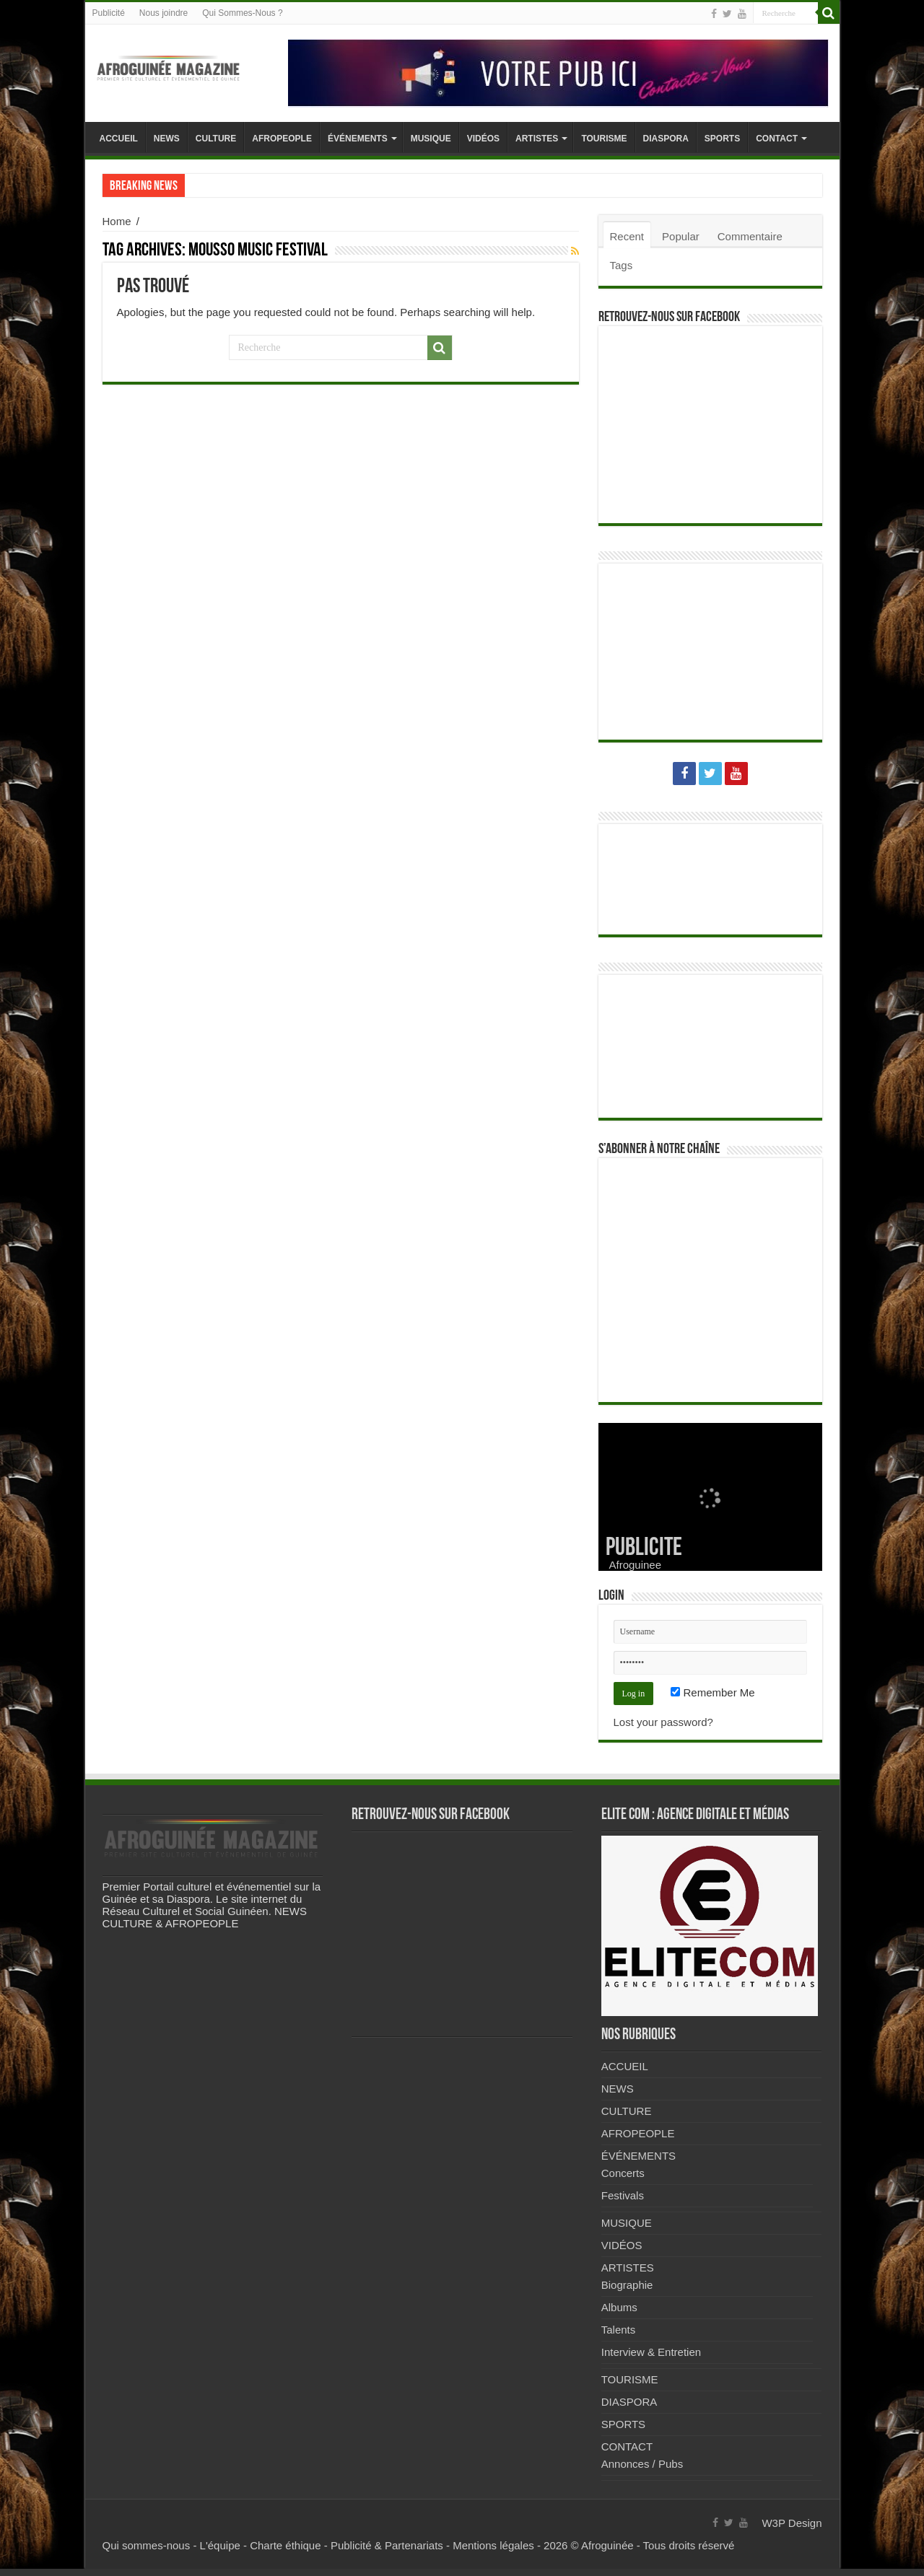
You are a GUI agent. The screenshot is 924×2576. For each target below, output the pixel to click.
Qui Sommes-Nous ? (242, 13)
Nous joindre (163, 13)
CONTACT (777, 138)
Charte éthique (285, 2545)
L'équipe (220, 2545)
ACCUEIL (119, 138)
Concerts (623, 2173)
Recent (627, 236)
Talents (618, 2329)
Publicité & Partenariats (387, 2545)
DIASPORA (666, 138)
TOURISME (604, 138)
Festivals (622, 2195)
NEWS (167, 138)
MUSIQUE (431, 138)
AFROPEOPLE (282, 138)
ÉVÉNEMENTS (358, 138)
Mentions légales (493, 2545)
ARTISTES (536, 138)
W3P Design (791, 2523)
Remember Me (712, 1692)
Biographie (627, 2285)
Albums (619, 2307)
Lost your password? (663, 1722)
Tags (621, 265)
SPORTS (722, 138)
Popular (680, 236)
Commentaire (750, 236)
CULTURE (216, 138)
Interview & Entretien (651, 2352)
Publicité (108, 13)
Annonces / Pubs (642, 2464)
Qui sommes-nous (147, 2545)
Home (117, 221)
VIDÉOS (483, 138)
